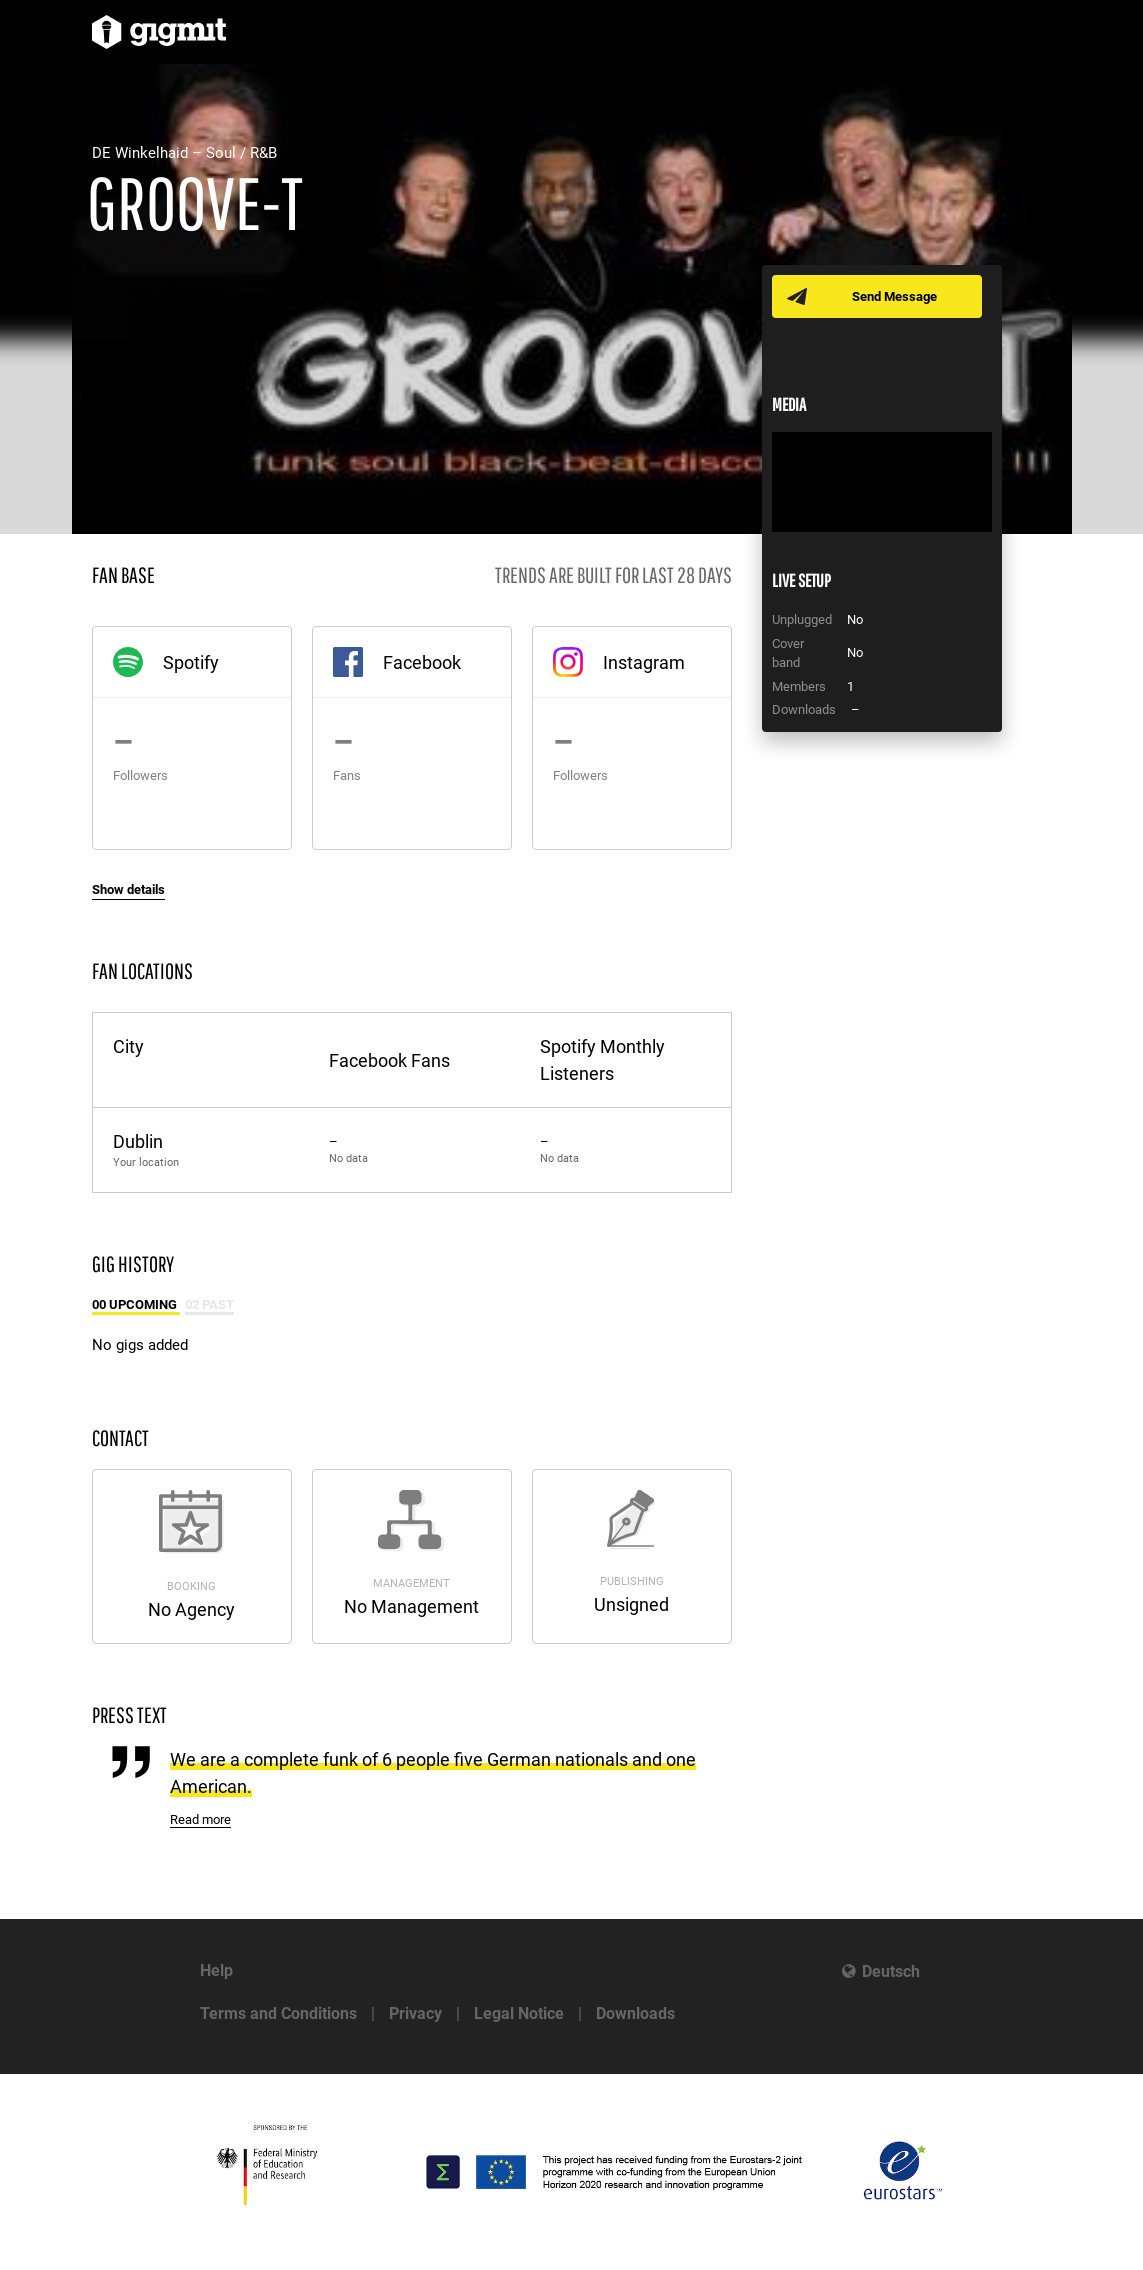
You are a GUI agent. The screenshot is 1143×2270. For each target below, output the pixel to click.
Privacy (415, 2013)
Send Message (894, 296)
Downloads (635, 2013)
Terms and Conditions (278, 2013)
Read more (200, 1819)
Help (216, 1970)
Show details (128, 889)
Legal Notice (519, 2013)
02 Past (209, 1304)
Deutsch (891, 1971)
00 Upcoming (136, 1304)
